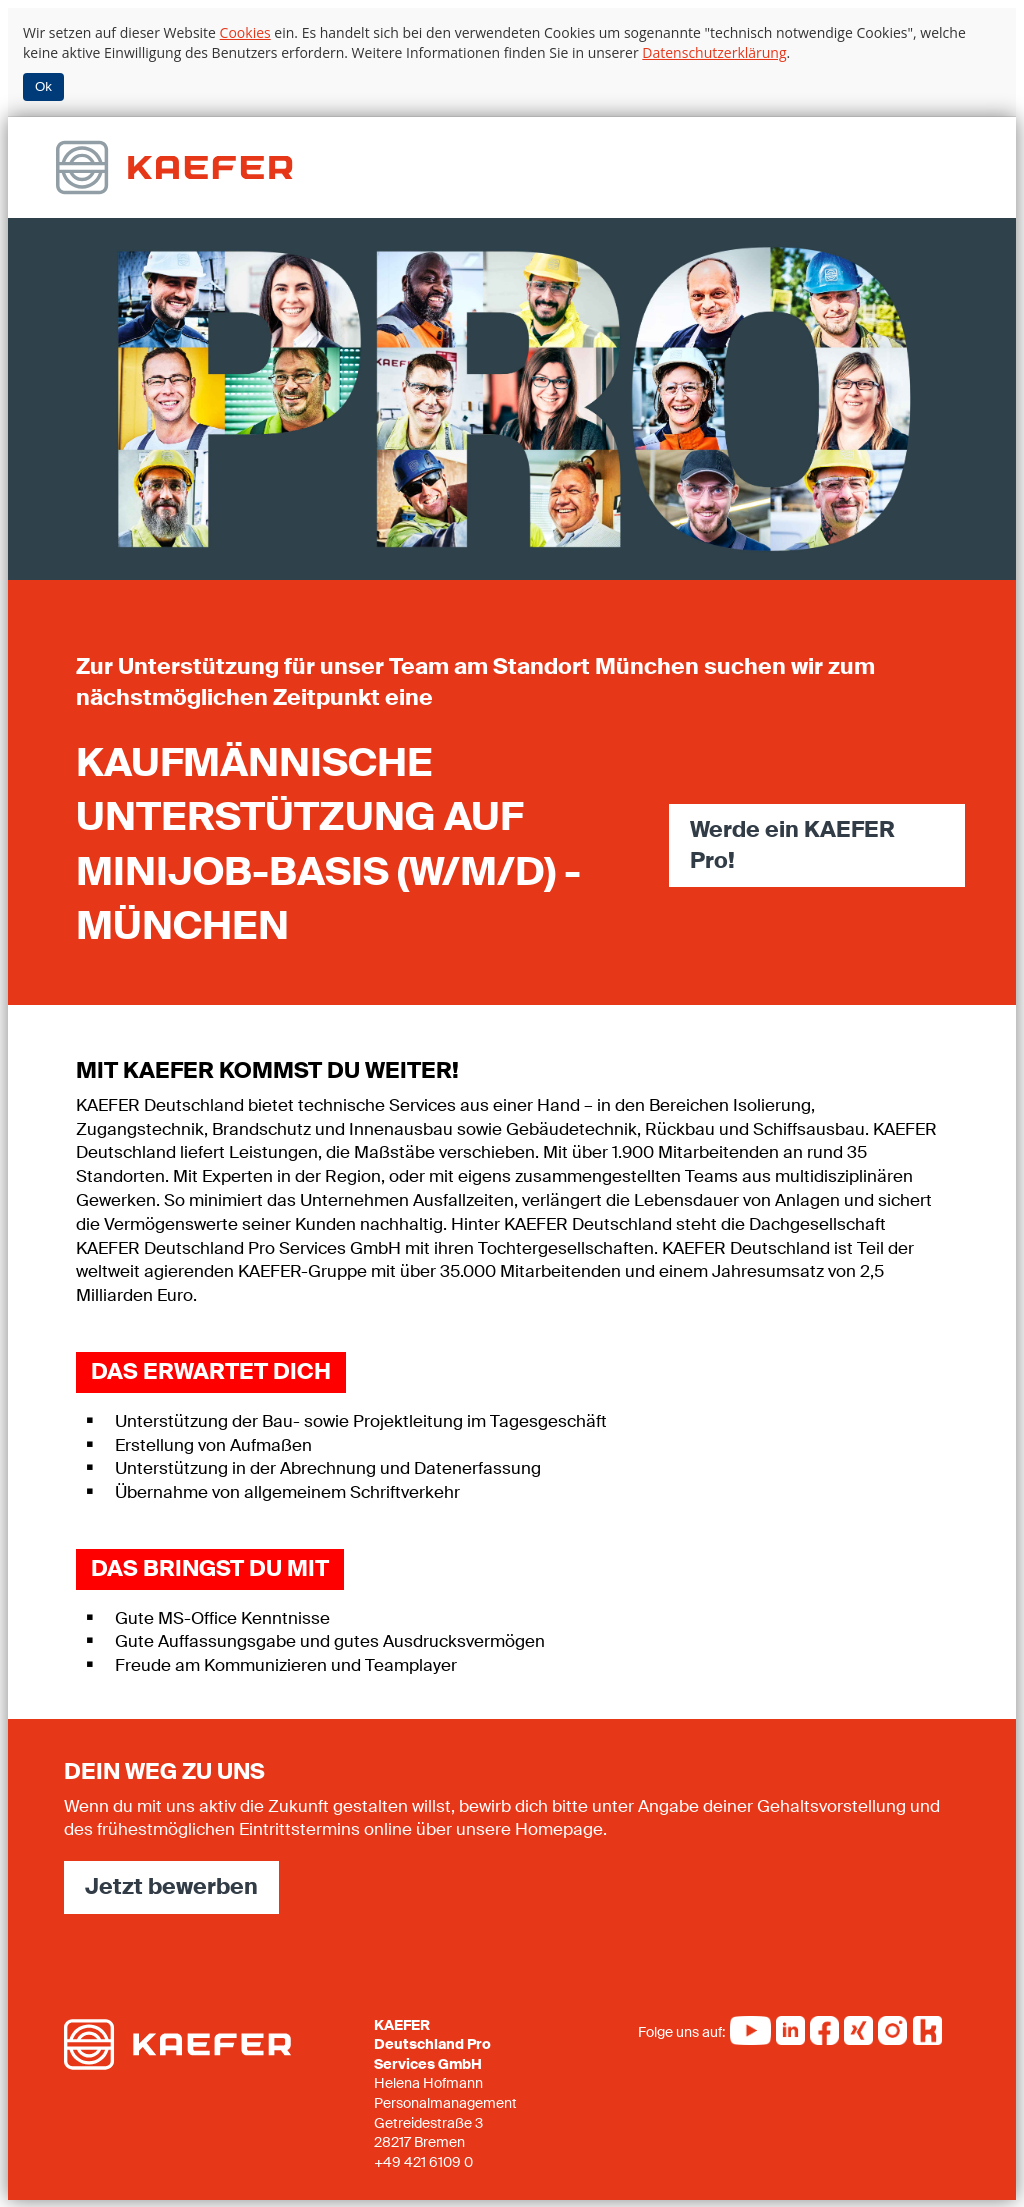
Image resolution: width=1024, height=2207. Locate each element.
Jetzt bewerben (171, 1884)
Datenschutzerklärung (714, 52)
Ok (43, 86)
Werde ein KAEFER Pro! (792, 844)
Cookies (245, 32)
